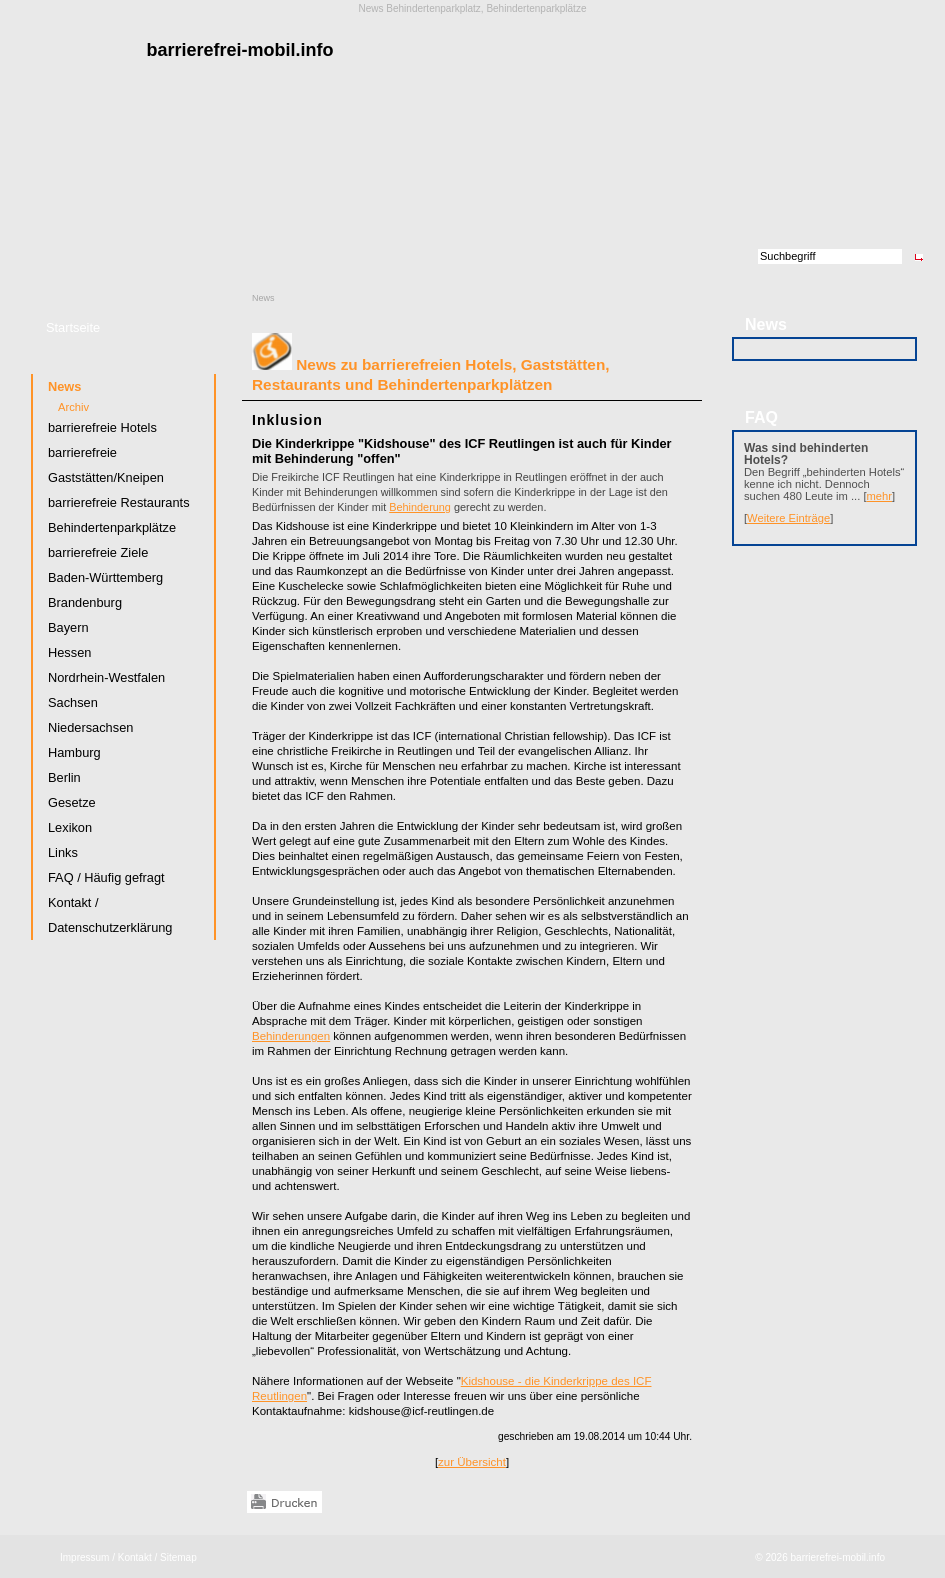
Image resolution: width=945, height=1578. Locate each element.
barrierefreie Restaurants (119, 502)
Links (63, 852)
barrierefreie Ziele (98, 552)
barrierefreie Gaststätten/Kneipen (106, 465)
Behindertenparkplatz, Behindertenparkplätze (486, 8)
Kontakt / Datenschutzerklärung (110, 915)
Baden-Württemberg (105, 577)
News (263, 298)
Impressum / (87, 1557)
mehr (880, 496)
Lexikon (70, 827)
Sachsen (73, 702)
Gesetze (72, 802)
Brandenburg (85, 602)
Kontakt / (137, 1557)
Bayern (68, 627)
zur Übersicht (472, 1462)
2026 (776, 1557)
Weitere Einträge (788, 518)
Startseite (73, 327)
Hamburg (74, 752)
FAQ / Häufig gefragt (106, 877)
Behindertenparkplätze (112, 527)
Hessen (69, 652)
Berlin (64, 777)
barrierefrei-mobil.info (838, 1557)
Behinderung (420, 507)
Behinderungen (291, 1036)
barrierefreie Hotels (102, 427)
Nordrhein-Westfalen (106, 677)
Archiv (73, 407)
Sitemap (178, 1557)
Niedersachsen (90, 727)
